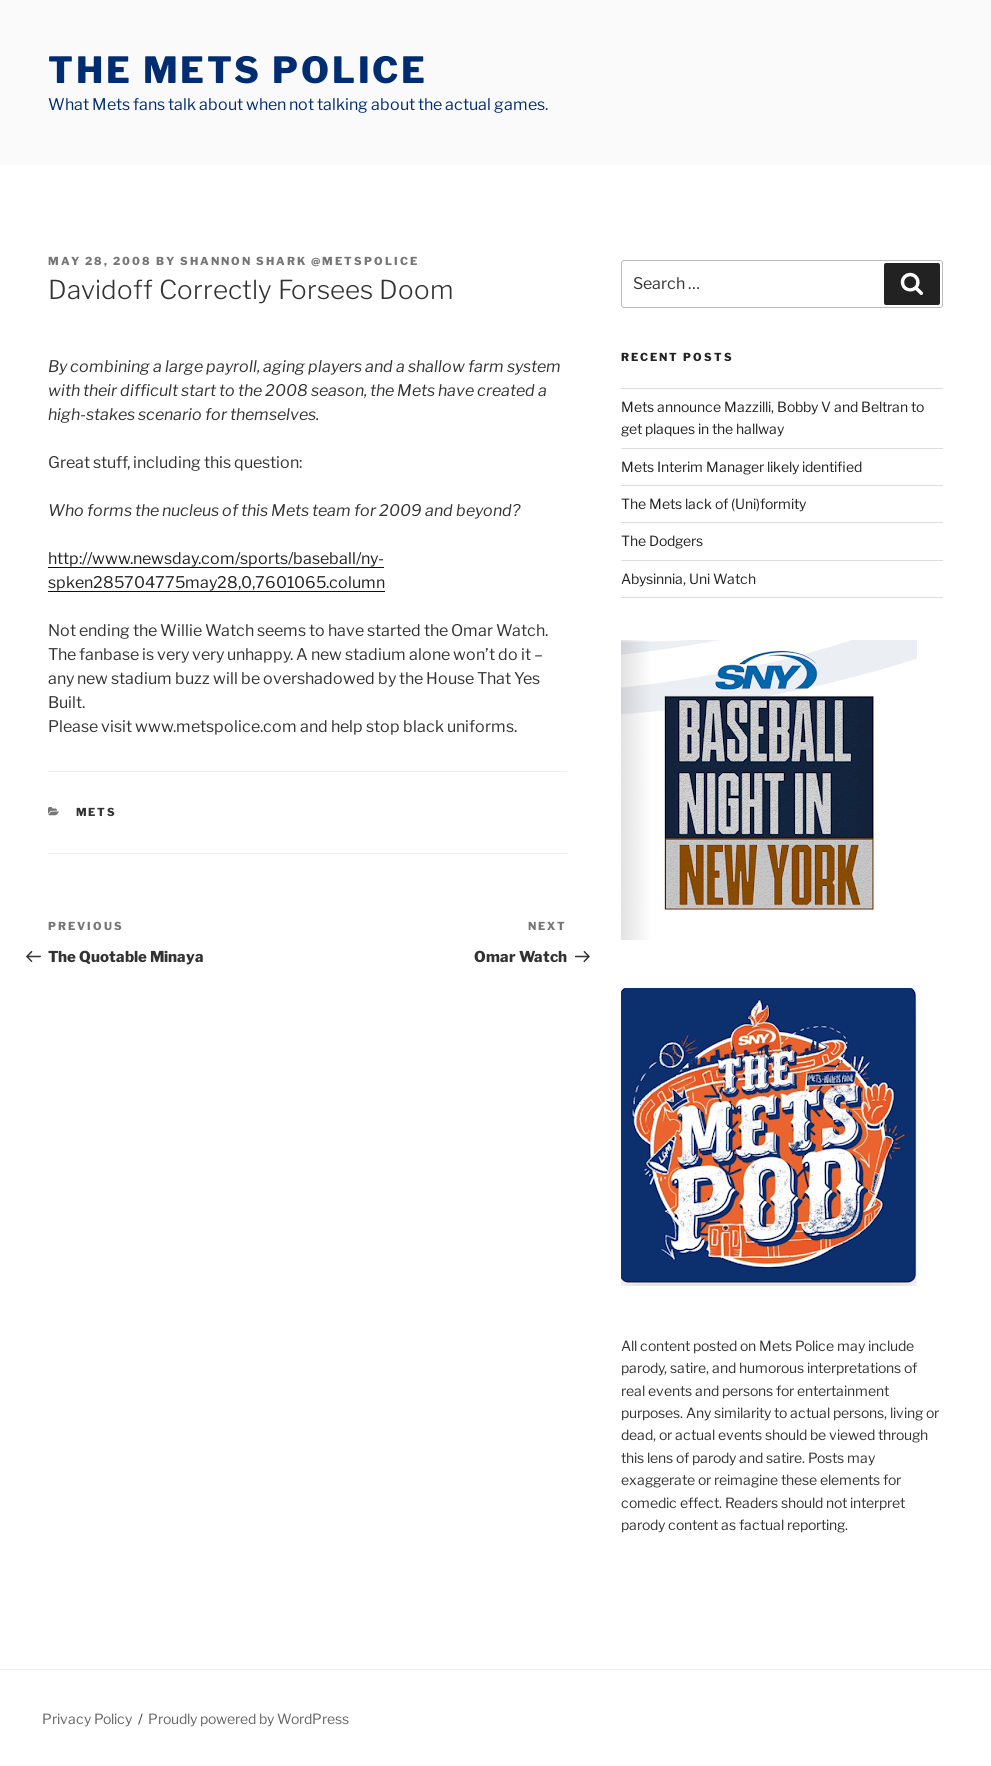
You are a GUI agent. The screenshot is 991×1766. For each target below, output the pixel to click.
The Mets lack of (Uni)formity (713, 503)
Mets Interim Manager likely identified (741, 466)
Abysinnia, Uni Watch (688, 578)
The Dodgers (662, 540)
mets (97, 812)
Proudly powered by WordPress (248, 1718)
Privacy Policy (87, 1718)
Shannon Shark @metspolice (299, 261)
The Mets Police (238, 70)
